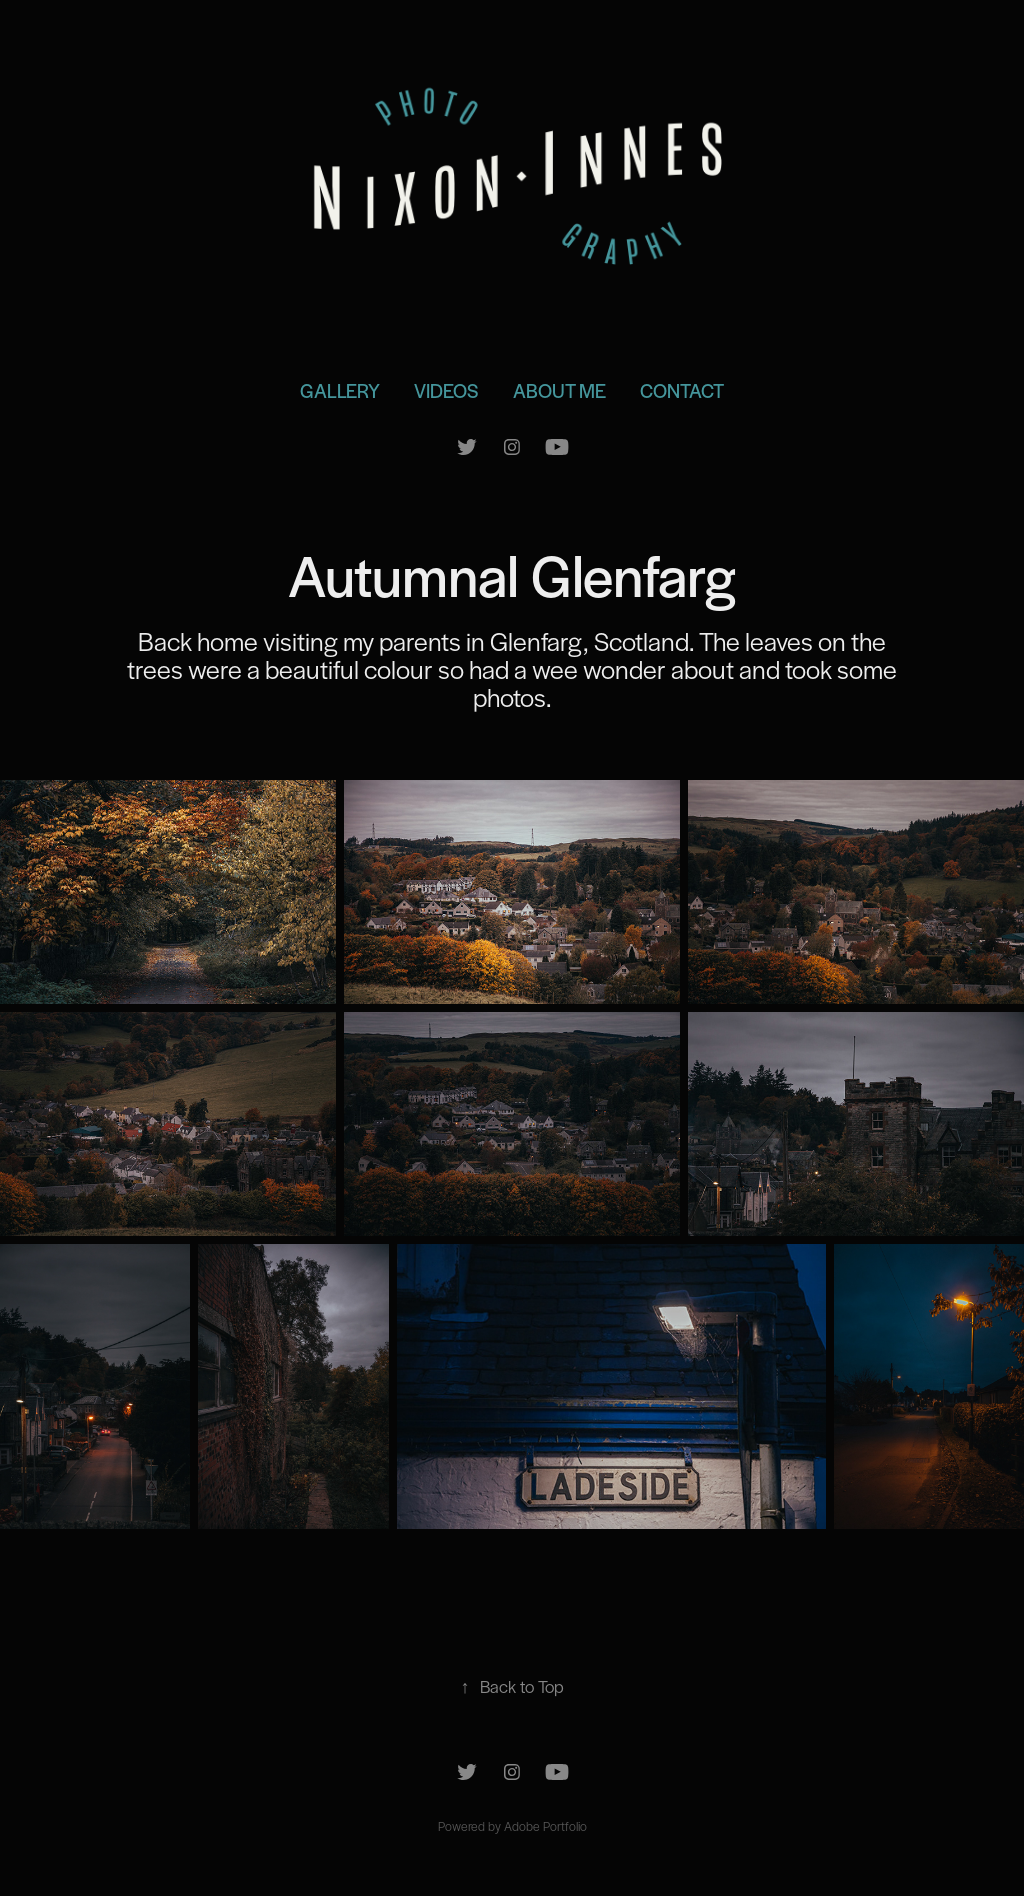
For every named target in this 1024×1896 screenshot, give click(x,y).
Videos (446, 390)
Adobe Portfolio (545, 1826)
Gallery (340, 390)
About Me (559, 390)
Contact (682, 390)
